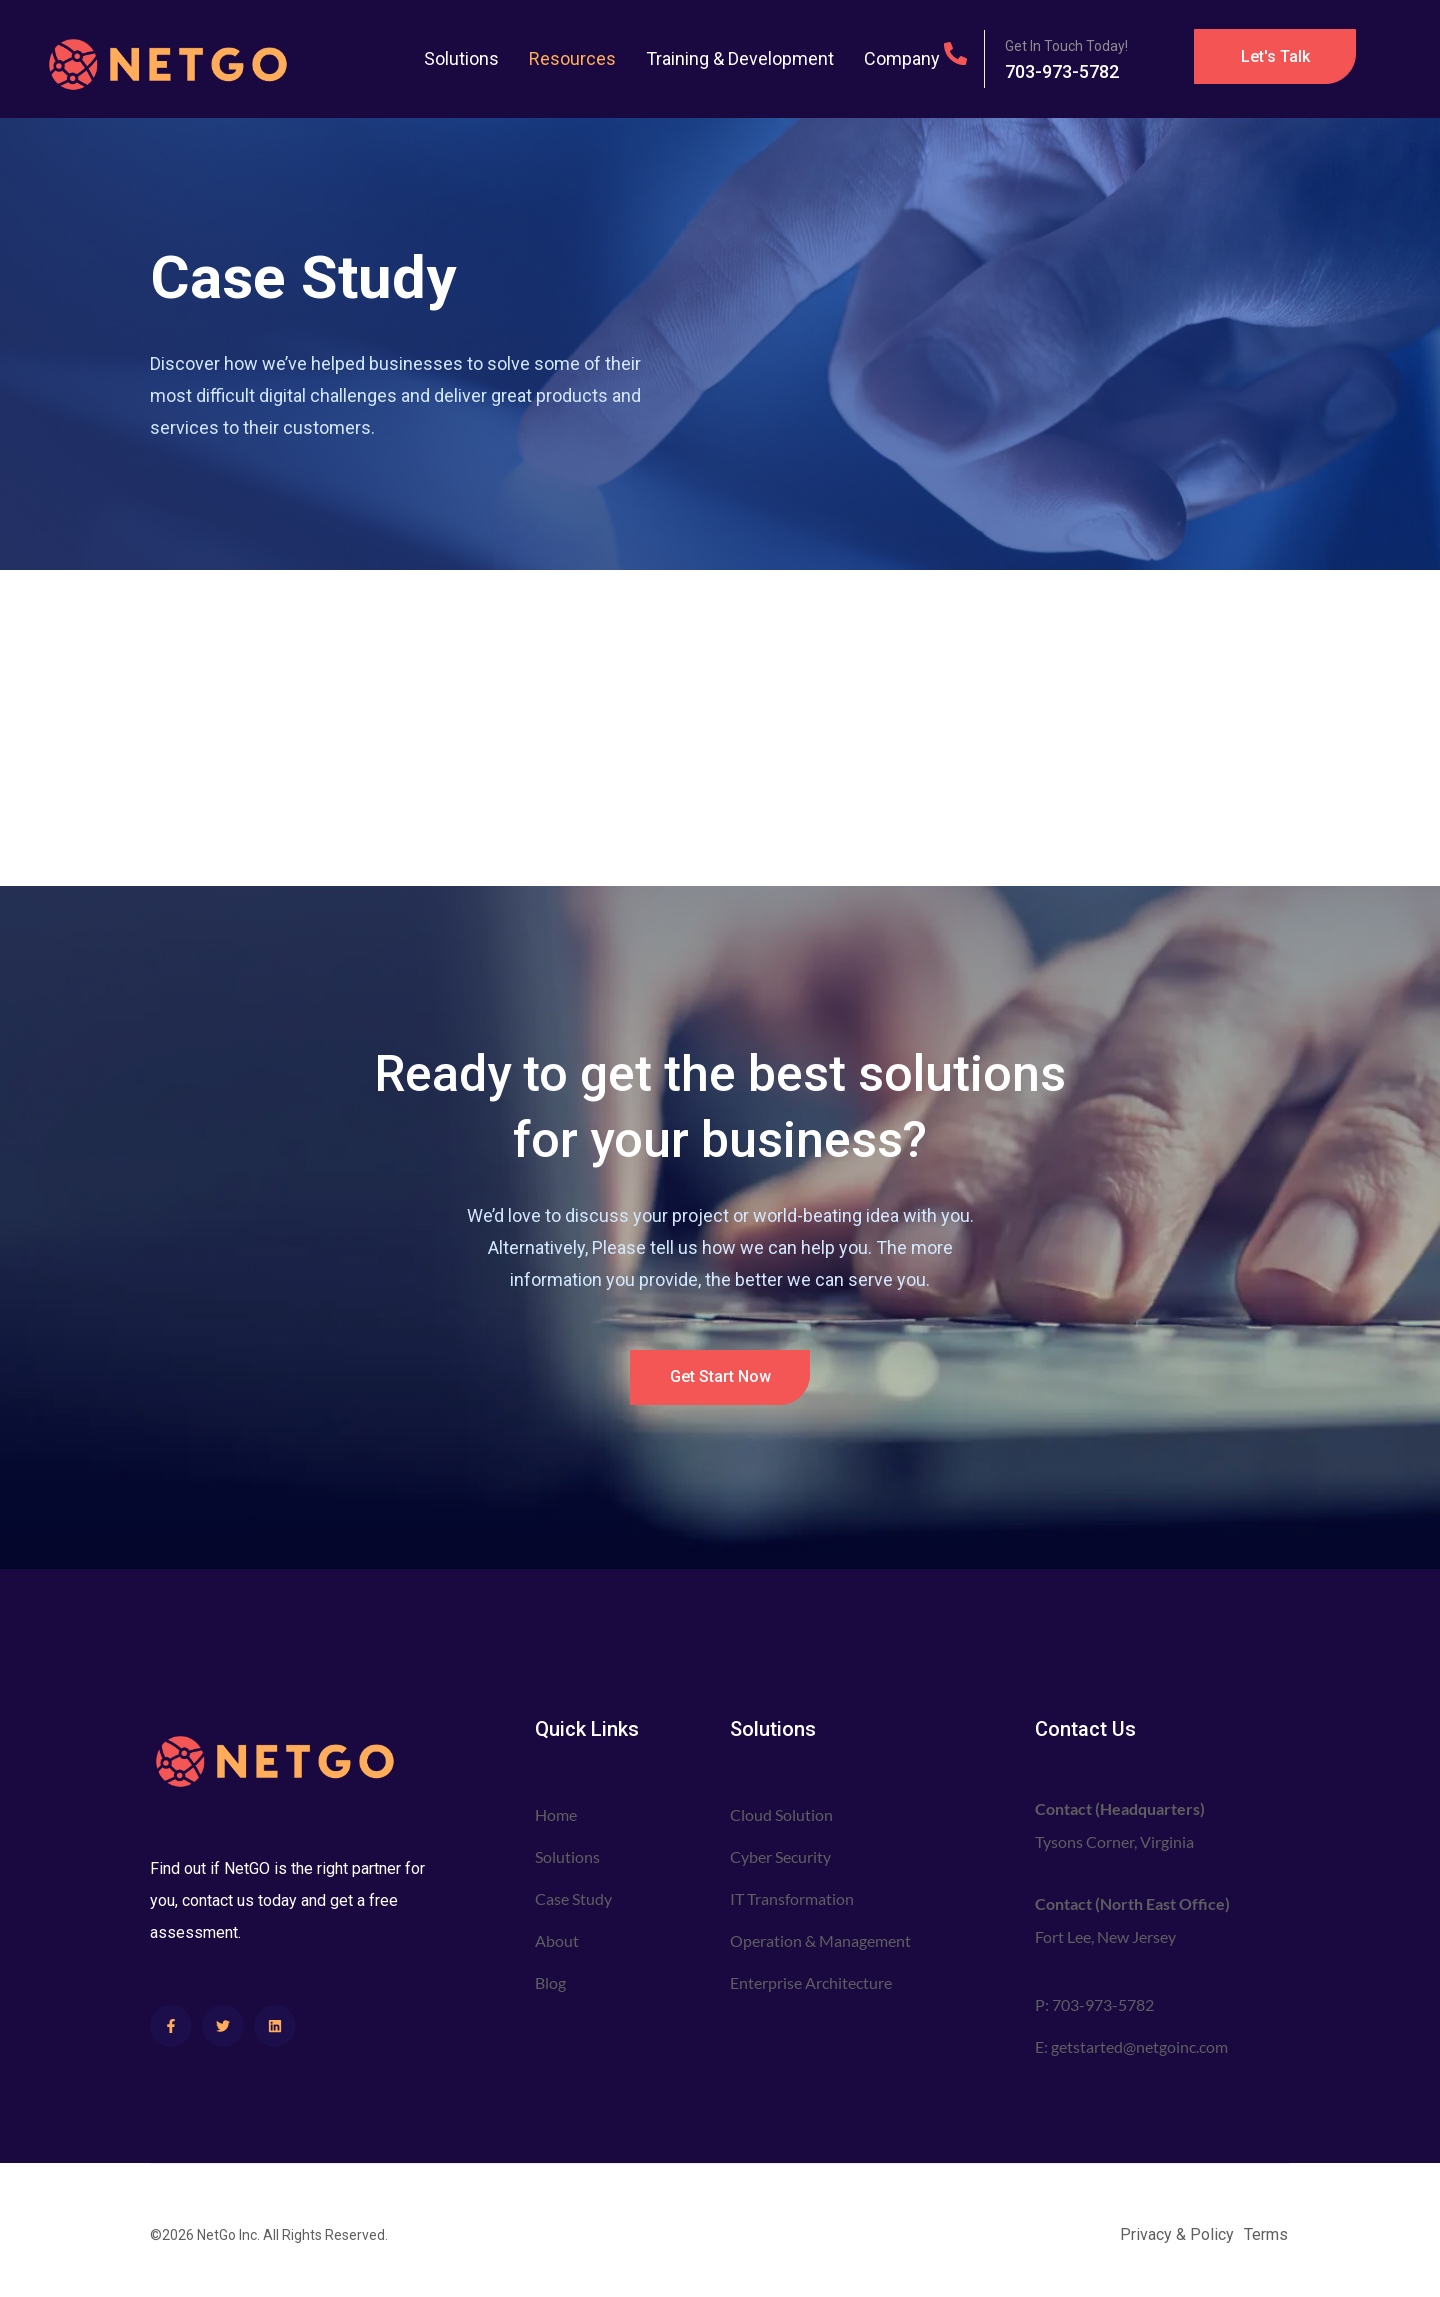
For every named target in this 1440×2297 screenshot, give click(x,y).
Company (902, 58)
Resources (572, 58)
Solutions (461, 58)
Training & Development (740, 58)
